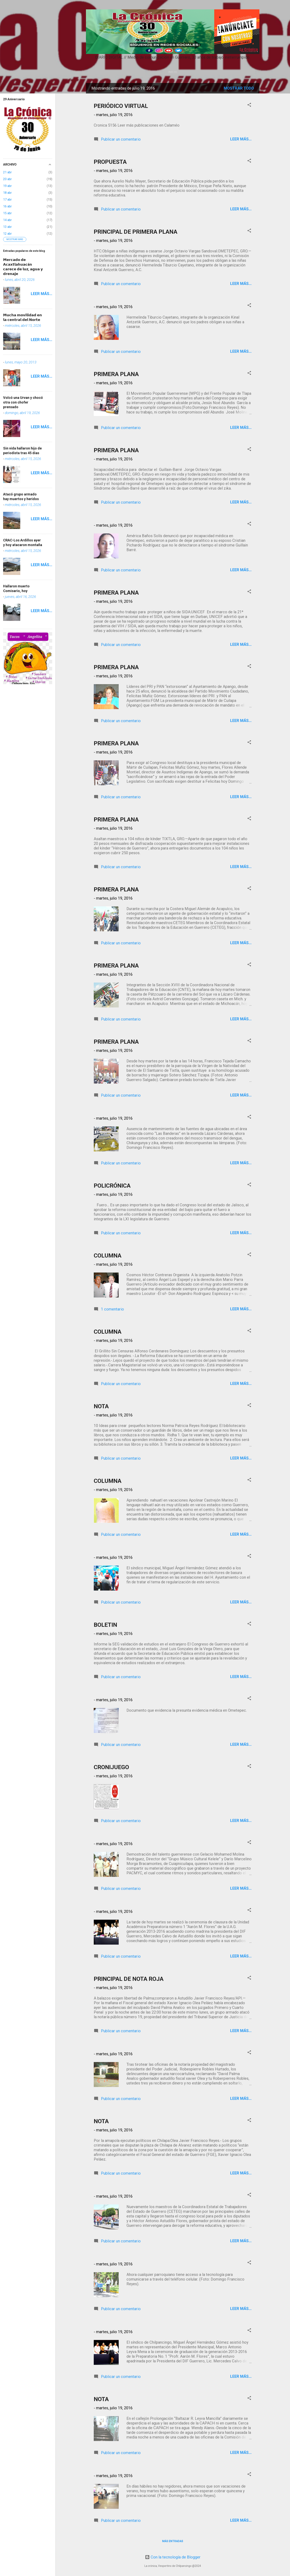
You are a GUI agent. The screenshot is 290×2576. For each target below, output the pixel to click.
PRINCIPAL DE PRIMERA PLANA (135, 231)
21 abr (7, 172)
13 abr (7, 227)
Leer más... (241, 139)
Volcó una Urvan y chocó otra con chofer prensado (23, 402)
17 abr (7, 199)
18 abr (7, 193)
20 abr (7, 179)
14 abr (7, 220)
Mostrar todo (239, 88)
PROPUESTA (110, 161)
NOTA (101, 1406)
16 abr (7, 206)
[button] (249, 105)
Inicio (172, 72)
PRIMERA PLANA (116, 374)
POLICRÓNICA (112, 1185)
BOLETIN (105, 1624)
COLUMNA (107, 1255)
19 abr (7, 186)
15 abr (7, 213)
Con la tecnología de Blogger (173, 2557)
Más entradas (172, 2541)
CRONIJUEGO (111, 1767)
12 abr (7, 233)
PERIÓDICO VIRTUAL (121, 105)
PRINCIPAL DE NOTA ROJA (129, 1978)
